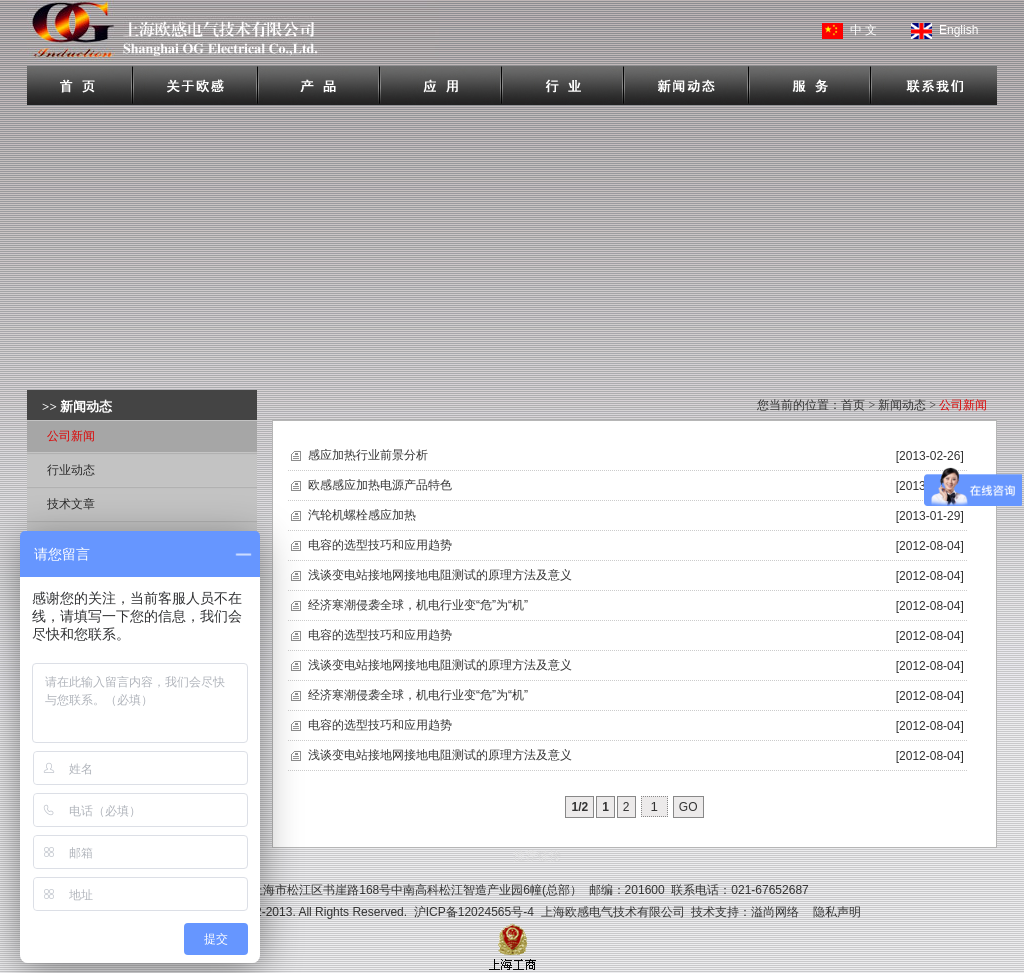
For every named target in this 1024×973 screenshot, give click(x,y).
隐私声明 (837, 912)
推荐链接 (537, 856)
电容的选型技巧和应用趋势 (380, 545)
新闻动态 (902, 405)
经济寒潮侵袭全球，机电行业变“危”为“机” (418, 605)
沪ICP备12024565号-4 (474, 912)
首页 (853, 405)
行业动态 (71, 470)
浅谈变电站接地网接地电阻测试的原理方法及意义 (440, 575)
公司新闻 (71, 436)
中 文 (863, 30)
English (958, 30)
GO (688, 807)
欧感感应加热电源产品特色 (380, 485)
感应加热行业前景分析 (368, 455)
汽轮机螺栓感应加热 (362, 515)
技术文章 (71, 504)
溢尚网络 (775, 912)
